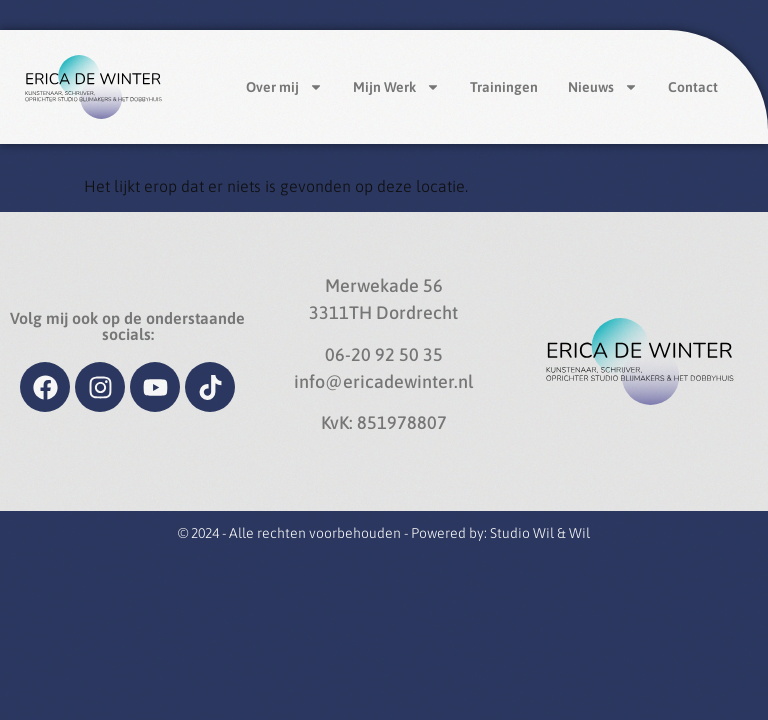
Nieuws (603, 87)
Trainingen (504, 87)
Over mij (284, 87)
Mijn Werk (396, 87)
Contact (693, 87)
